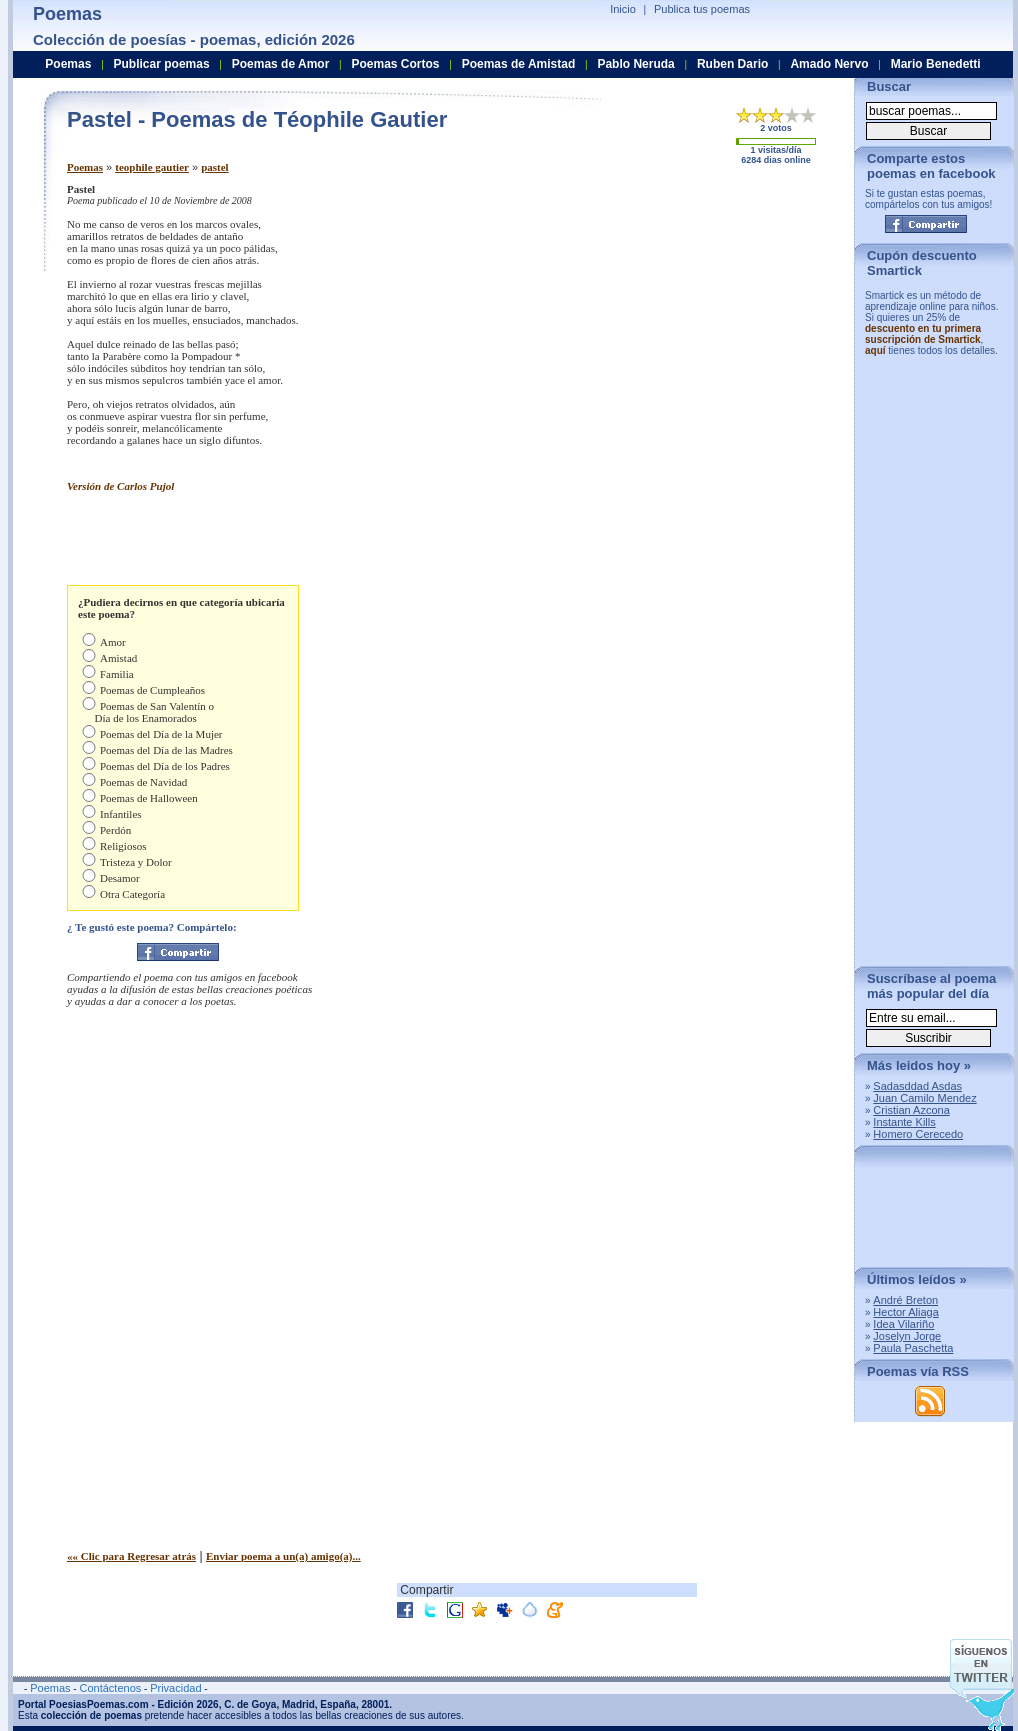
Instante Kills (904, 1122)
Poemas (85, 167)
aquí (875, 350)
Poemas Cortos (395, 64)
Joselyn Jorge (907, 1336)
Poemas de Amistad (519, 64)
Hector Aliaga (905, 1312)
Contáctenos (110, 1688)
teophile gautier (152, 167)
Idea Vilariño (903, 1324)
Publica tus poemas (702, 9)
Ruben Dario (732, 64)
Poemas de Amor (281, 64)
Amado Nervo (829, 64)
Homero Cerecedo (918, 1134)
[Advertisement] (672, 323)
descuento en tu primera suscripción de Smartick (923, 334)
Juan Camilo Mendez (924, 1098)
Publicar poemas (162, 64)
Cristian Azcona (911, 1110)
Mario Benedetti (936, 64)
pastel (215, 167)
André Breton (905, 1300)
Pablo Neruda (635, 64)
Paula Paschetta (913, 1348)
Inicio (623, 9)
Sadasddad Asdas (917, 1086)
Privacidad (175, 1688)
